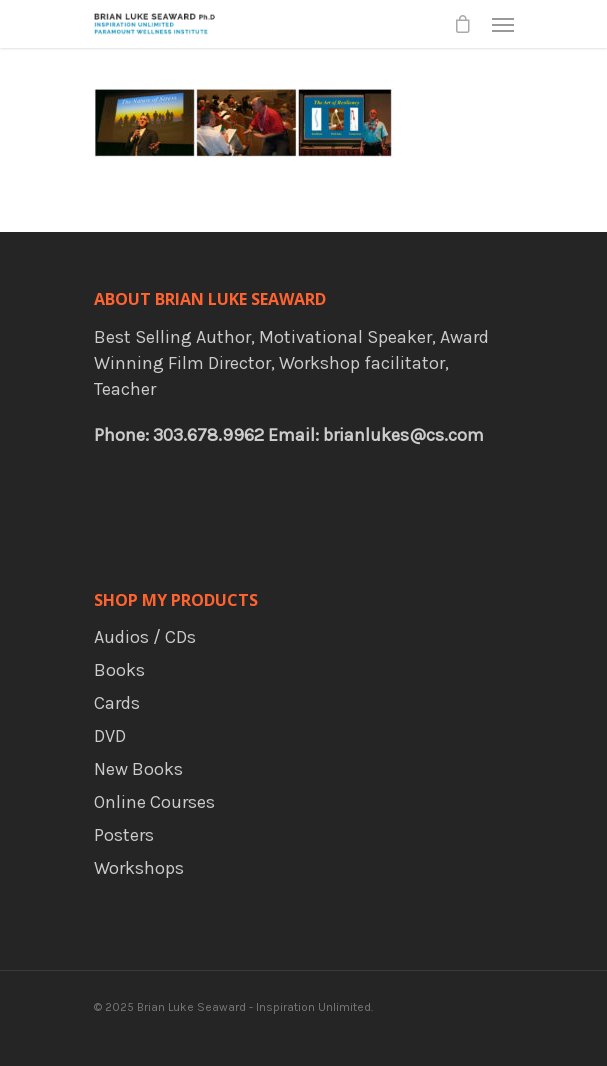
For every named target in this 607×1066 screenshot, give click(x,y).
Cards (117, 703)
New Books (138, 769)
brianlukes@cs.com (403, 435)
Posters (124, 835)
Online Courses (154, 802)
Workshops (139, 868)
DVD (110, 736)
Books (119, 670)
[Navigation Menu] (503, 24)
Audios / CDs (145, 637)
